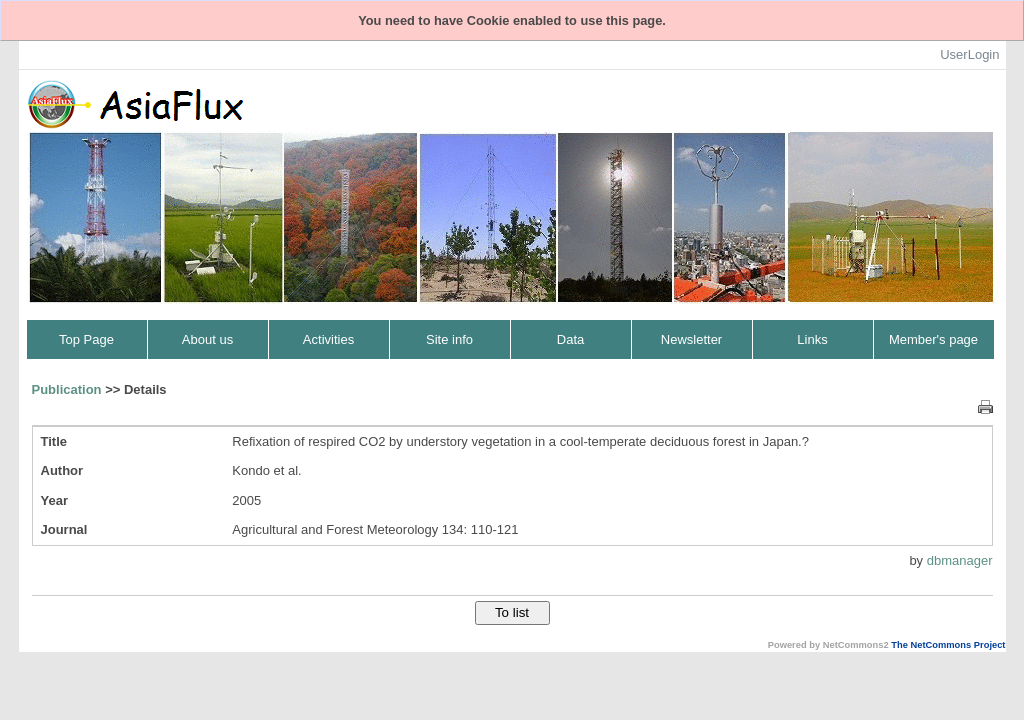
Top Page (86, 339)
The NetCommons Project (948, 645)
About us (207, 339)
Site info (449, 339)
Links (812, 339)
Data (570, 339)
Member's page (933, 339)
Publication (67, 389)
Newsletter (691, 339)
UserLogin (969, 54)
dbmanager (960, 560)
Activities (328, 339)
